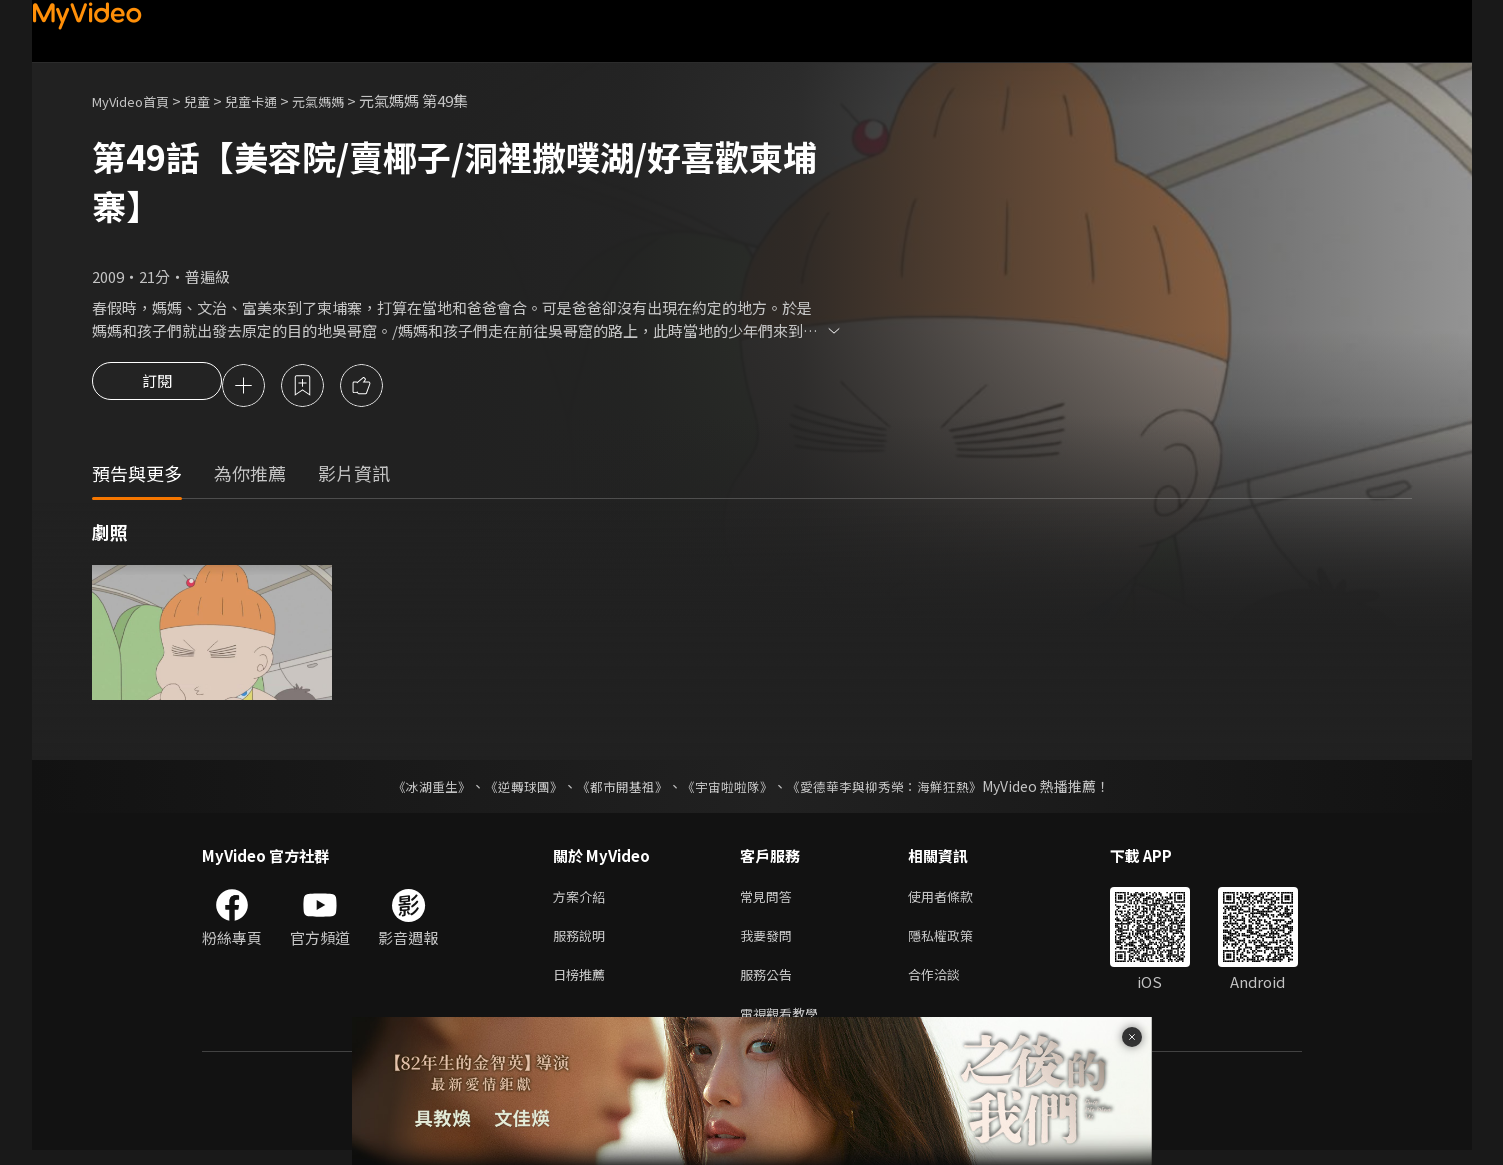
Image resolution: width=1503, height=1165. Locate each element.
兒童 (213, 100)
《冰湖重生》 (415, 789)
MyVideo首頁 (137, 100)
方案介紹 (583, 900)
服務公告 (770, 984)
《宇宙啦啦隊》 (730, 789)
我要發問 (770, 942)
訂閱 (157, 387)
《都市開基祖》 (618, 789)
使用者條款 (957, 900)
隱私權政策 (957, 942)
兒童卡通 (273, 100)
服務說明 (583, 942)
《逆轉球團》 (513, 789)
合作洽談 (950, 984)
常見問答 (770, 900)
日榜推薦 (583, 984)
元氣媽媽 (348, 100)
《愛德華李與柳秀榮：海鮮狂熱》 (898, 789)
